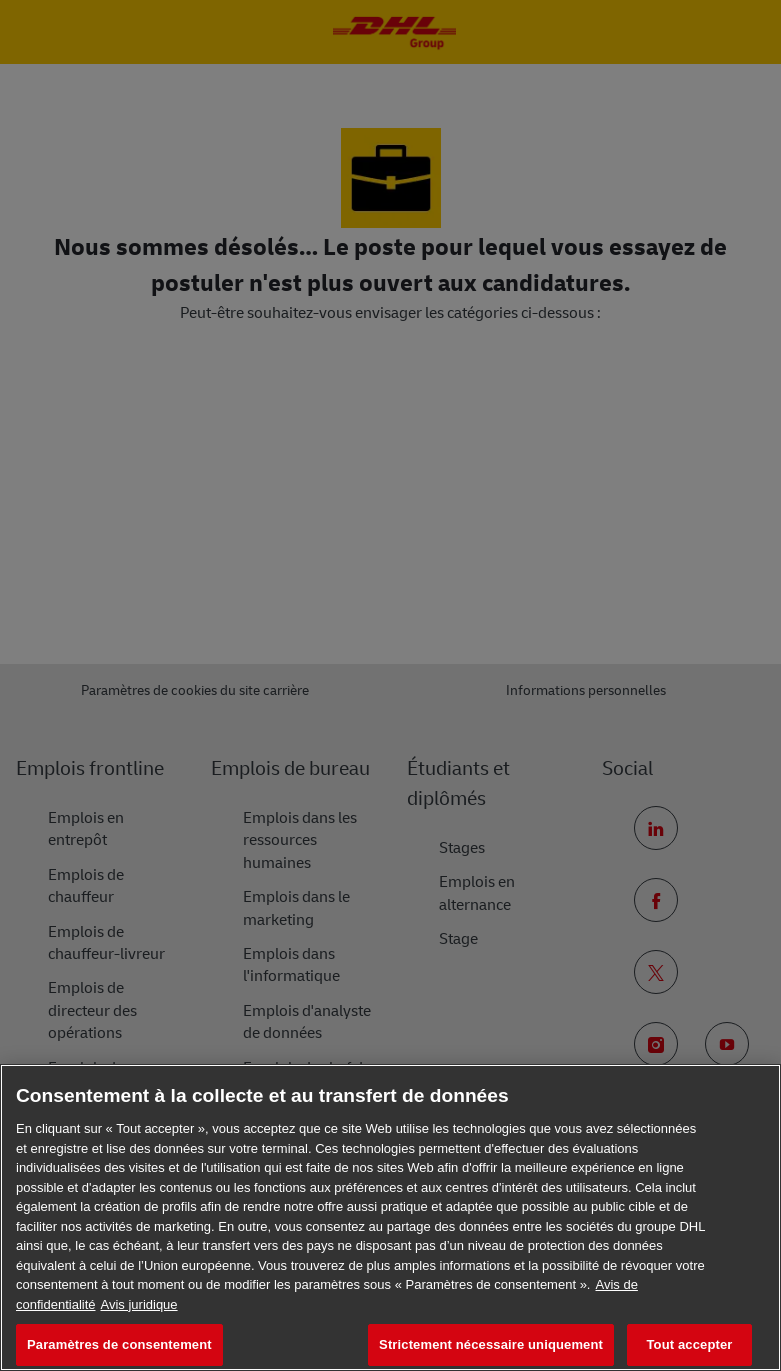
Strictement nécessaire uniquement (491, 1344)
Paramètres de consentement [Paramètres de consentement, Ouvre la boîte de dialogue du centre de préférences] (119, 1344)
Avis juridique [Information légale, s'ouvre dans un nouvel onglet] (139, 1304)
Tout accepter (690, 1344)
